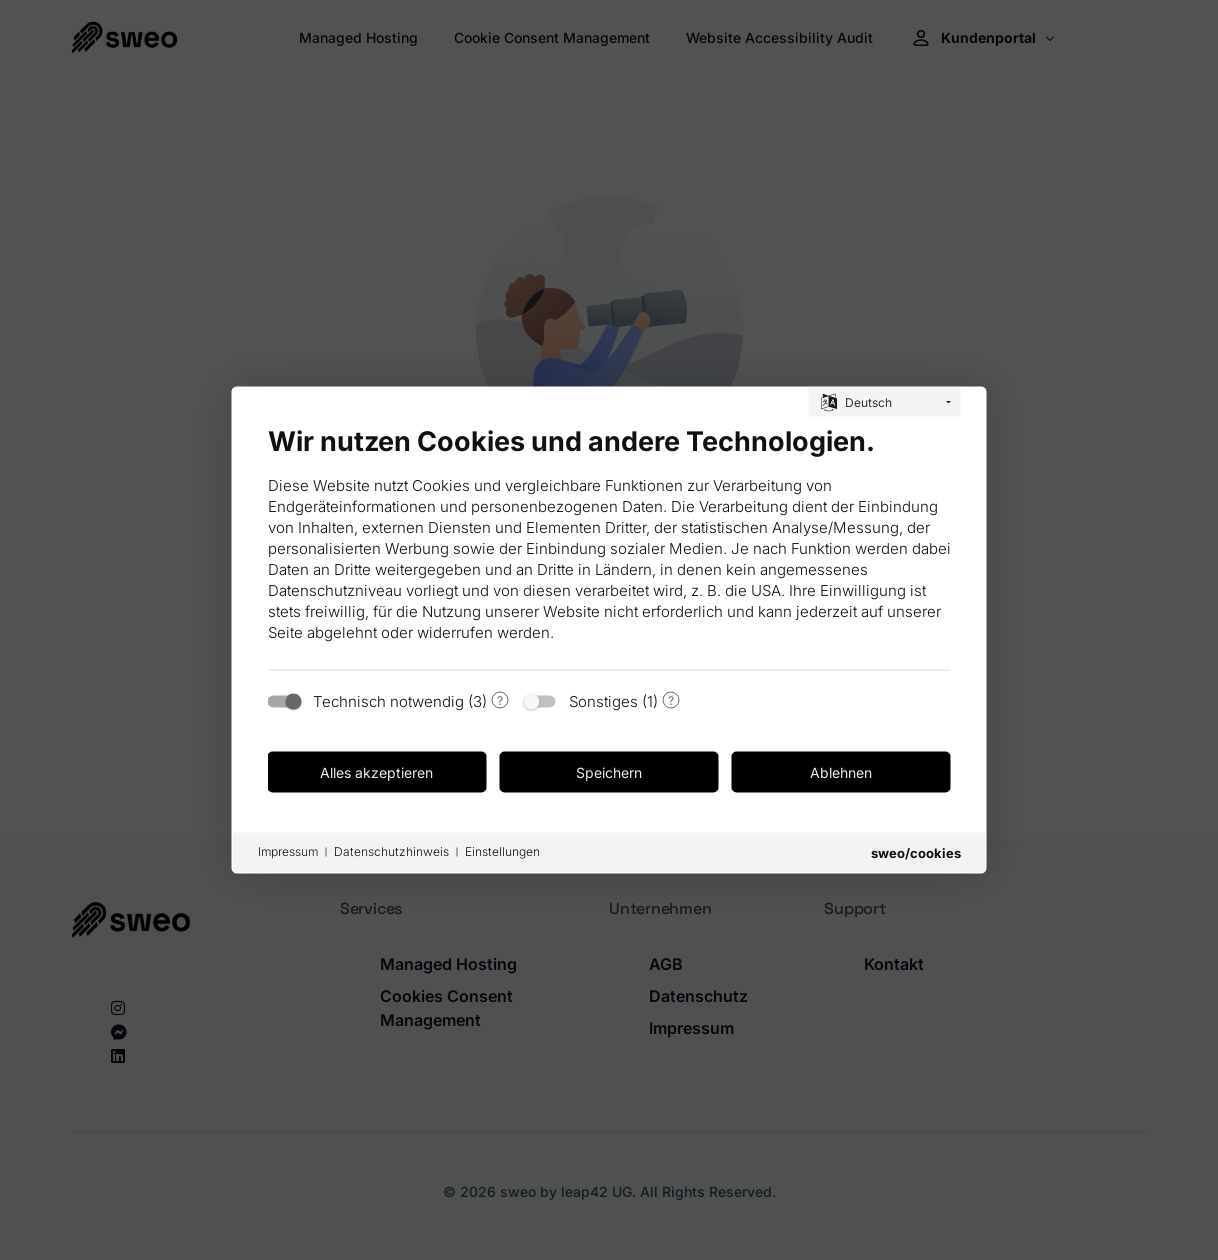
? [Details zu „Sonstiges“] (671, 699)
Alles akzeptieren (376, 771)
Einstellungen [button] (502, 851)
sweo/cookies (916, 853)
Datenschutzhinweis (391, 851)
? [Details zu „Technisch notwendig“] (500, 699)
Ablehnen (841, 771)
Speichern (609, 771)
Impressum (288, 851)
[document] (609, 541)
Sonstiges (603, 701)
